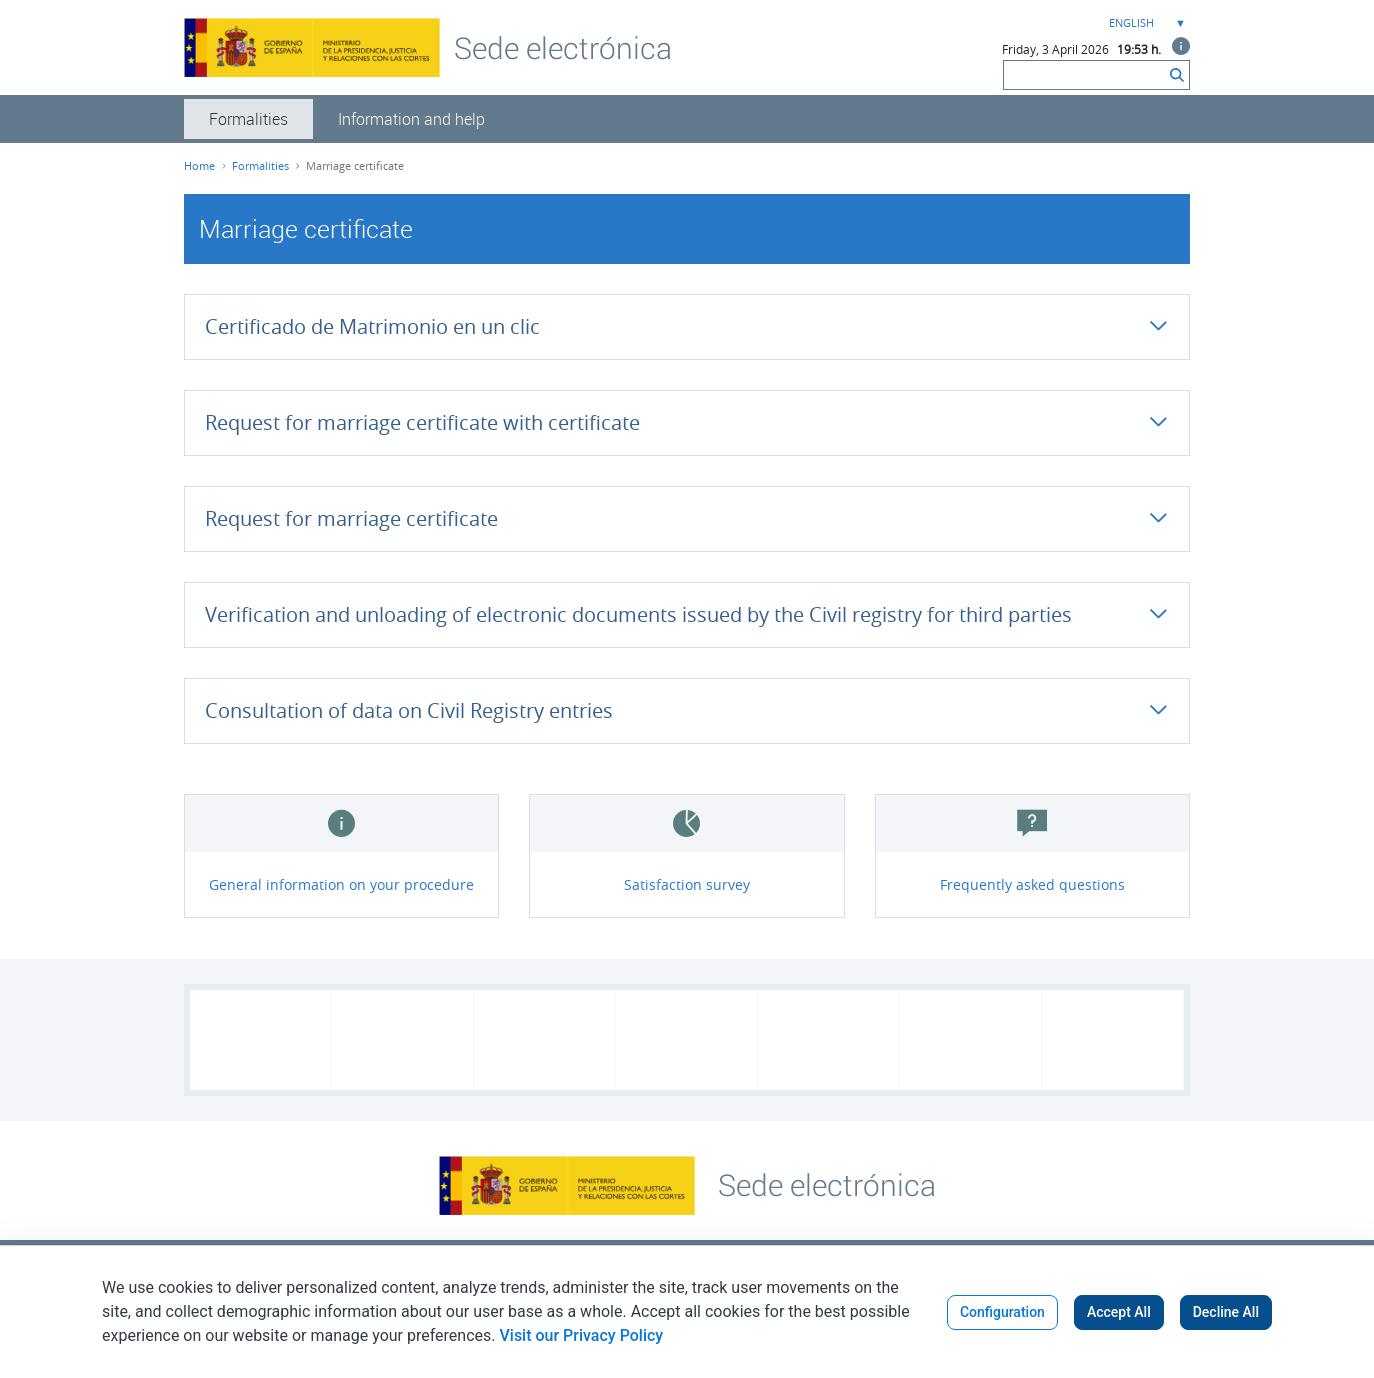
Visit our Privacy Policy (581, 1335)
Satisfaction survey (687, 884)
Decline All (1226, 1312)
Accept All (1119, 1312)
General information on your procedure (341, 884)
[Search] (1084, 75)
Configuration (1002, 1312)
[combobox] (1145, 23)
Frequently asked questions (1032, 884)
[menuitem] (248, 119)
